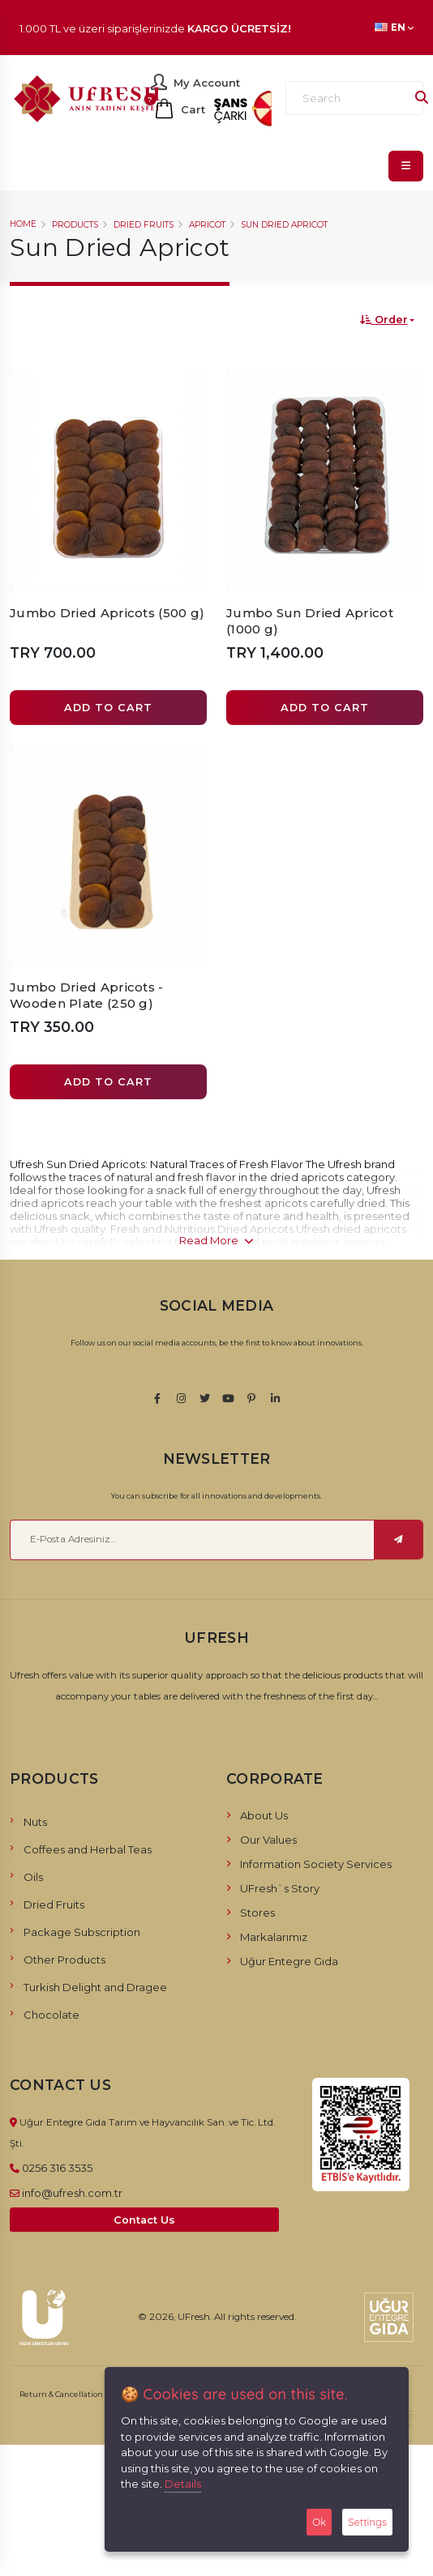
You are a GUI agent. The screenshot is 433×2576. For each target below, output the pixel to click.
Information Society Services (316, 1863)
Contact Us (144, 2220)
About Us (264, 1815)
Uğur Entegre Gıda (289, 1961)
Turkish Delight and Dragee (95, 1987)
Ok (319, 2521)
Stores (257, 1912)
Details (183, 2483)
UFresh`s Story (279, 1888)
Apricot (207, 225)
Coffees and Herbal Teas (88, 1849)
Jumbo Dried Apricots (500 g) (107, 613)
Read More (216, 1240)
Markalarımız (273, 1936)
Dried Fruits (144, 225)
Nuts (35, 1821)
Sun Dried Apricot (284, 225)
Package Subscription (82, 1932)
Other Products (64, 1959)
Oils (33, 1876)
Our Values (268, 1839)
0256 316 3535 (57, 2167)
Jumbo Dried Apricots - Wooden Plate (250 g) (87, 995)
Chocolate (51, 2014)
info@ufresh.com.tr (72, 2192)
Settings (367, 2521)
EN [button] (394, 27)
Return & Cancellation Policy (72, 2394)
